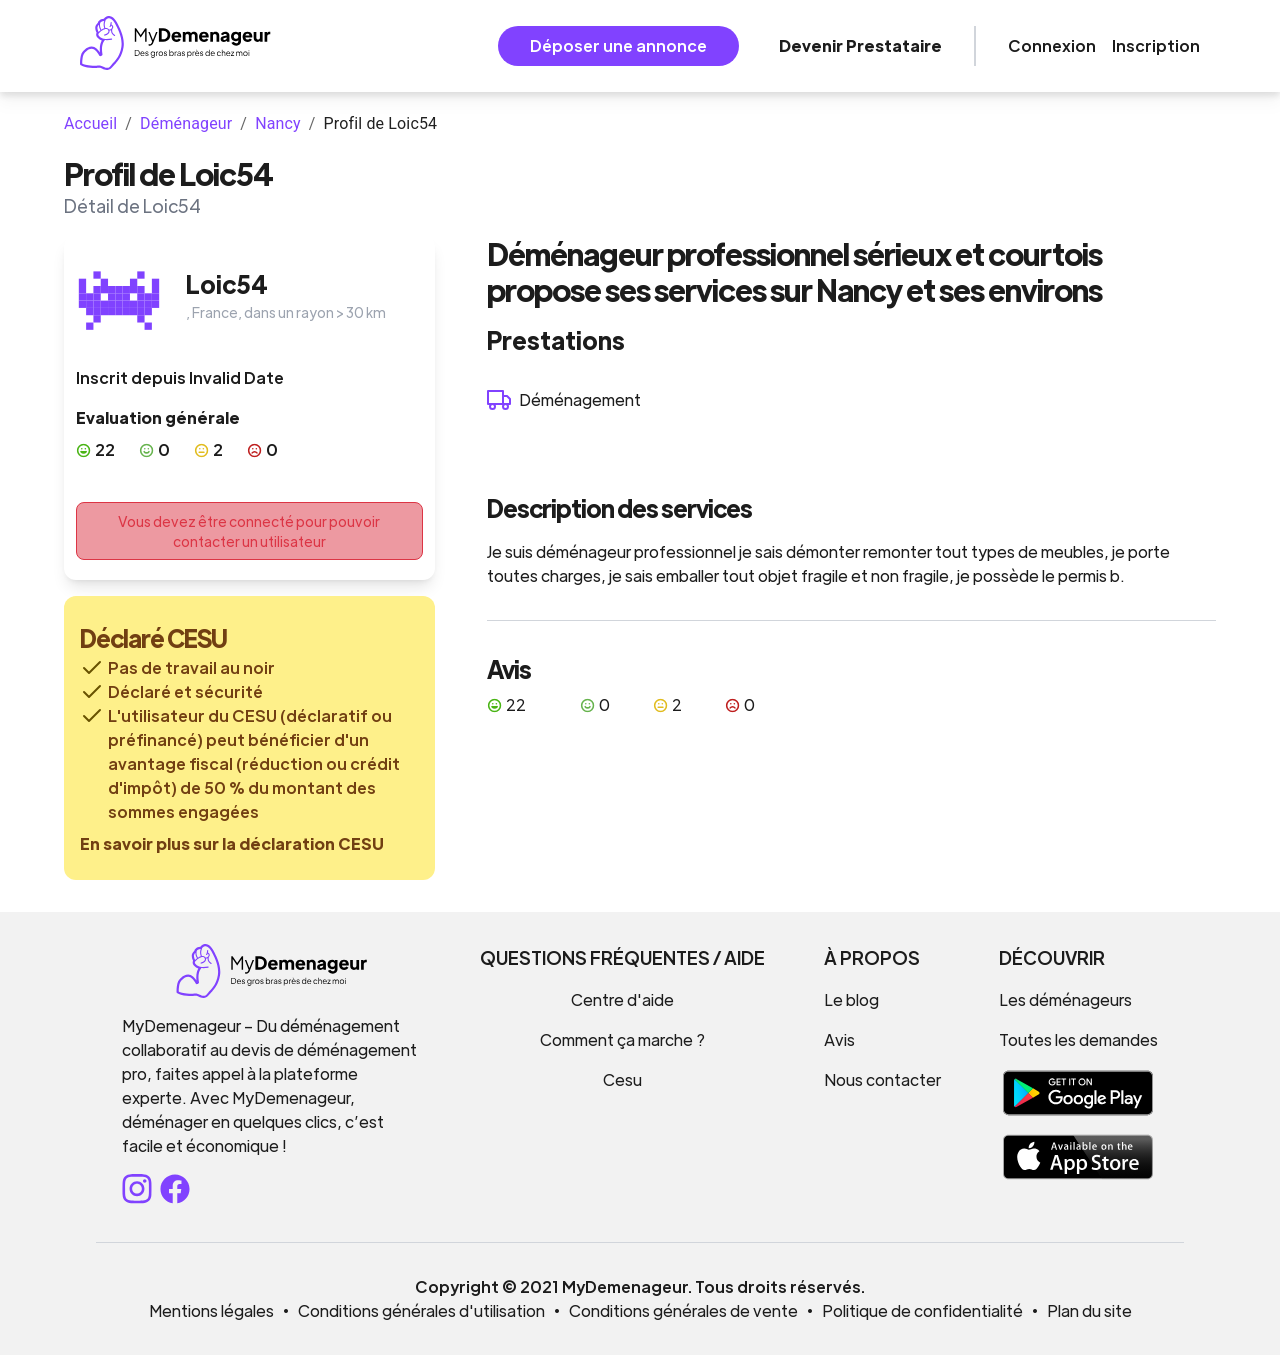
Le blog (851, 999)
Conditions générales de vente (683, 1310)
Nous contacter (882, 1079)
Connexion (1052, 45)
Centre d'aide (622, 999)
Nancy (278, 123)
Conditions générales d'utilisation (421, 1310)
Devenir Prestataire (860, 45)
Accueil (90, 123)
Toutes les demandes (1078, 1039)
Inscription (1156, 45)
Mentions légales (211, 1310)
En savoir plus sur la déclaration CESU (232, 843)
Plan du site (1089, 1310)
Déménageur (186, 123)
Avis (839, 1039)
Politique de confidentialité (922, 1310)
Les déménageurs (1065, 999)
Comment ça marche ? (622, 1039)
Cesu (622, 1079)
